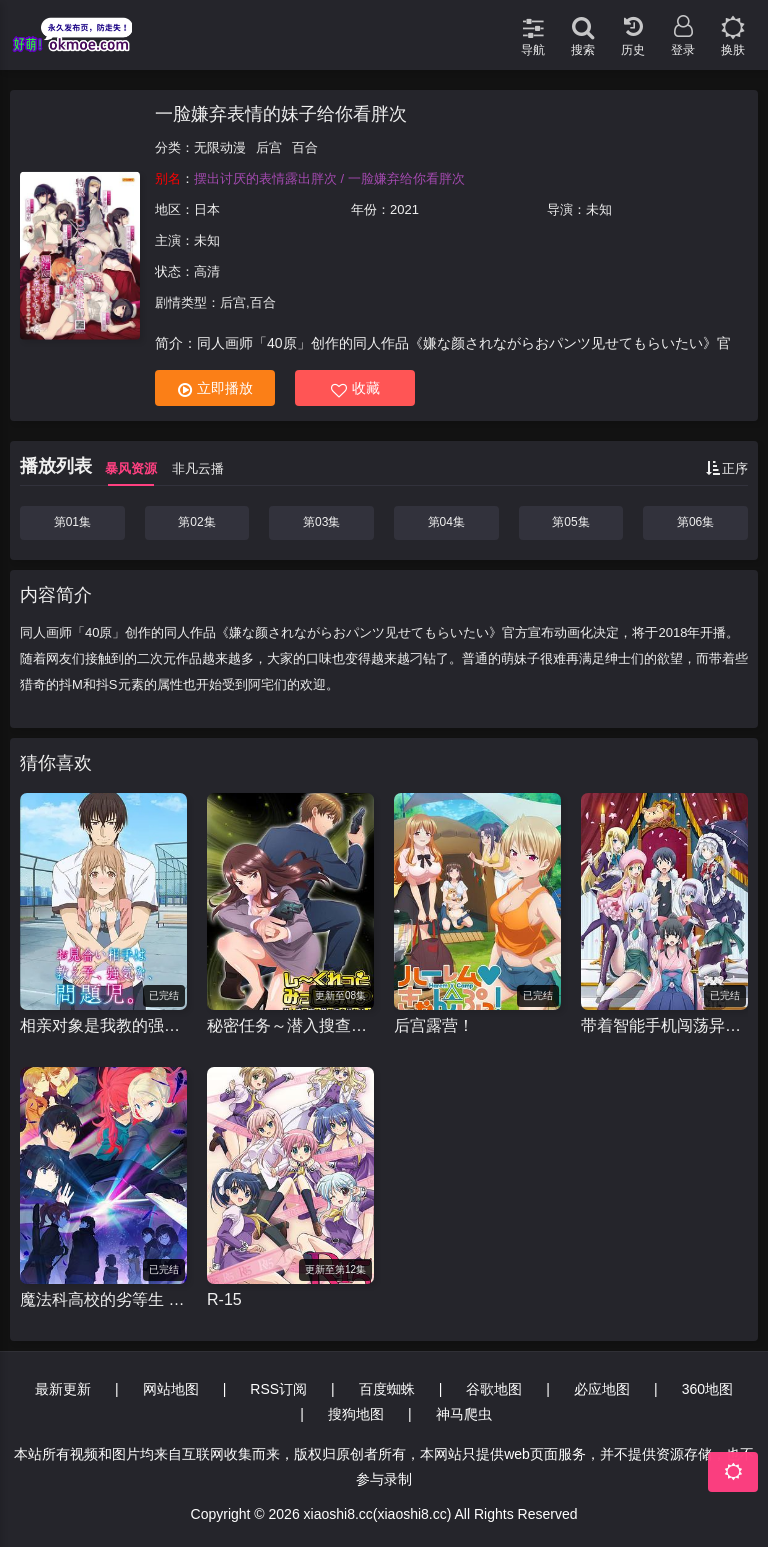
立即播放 (215, 388)
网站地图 (171, 1389)
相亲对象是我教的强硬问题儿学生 (103, 1025)
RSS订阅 (278, 1389)
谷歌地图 (494, 1389)
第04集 (446, 522)
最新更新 (63, 1389)
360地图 (707, 1389)
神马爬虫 (464, 1414)
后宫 (269, 147)
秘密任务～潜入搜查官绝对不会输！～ (290, 1025)
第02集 (196, 522)
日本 (207, 209)
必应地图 (602, 1389)
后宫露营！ (434, 1025)
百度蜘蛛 (387, 1389)
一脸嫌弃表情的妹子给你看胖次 (281, 114)
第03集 (321, 522)
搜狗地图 (356, 1414)
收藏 (355, 388)
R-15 (224, 1299)
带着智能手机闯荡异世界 (664, 1025)
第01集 (72, 522)
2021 (404, 209)
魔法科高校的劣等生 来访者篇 (103, 1299)
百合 (305, 147)
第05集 (570, 522)
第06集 (695, 522)
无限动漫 (220, 147)
